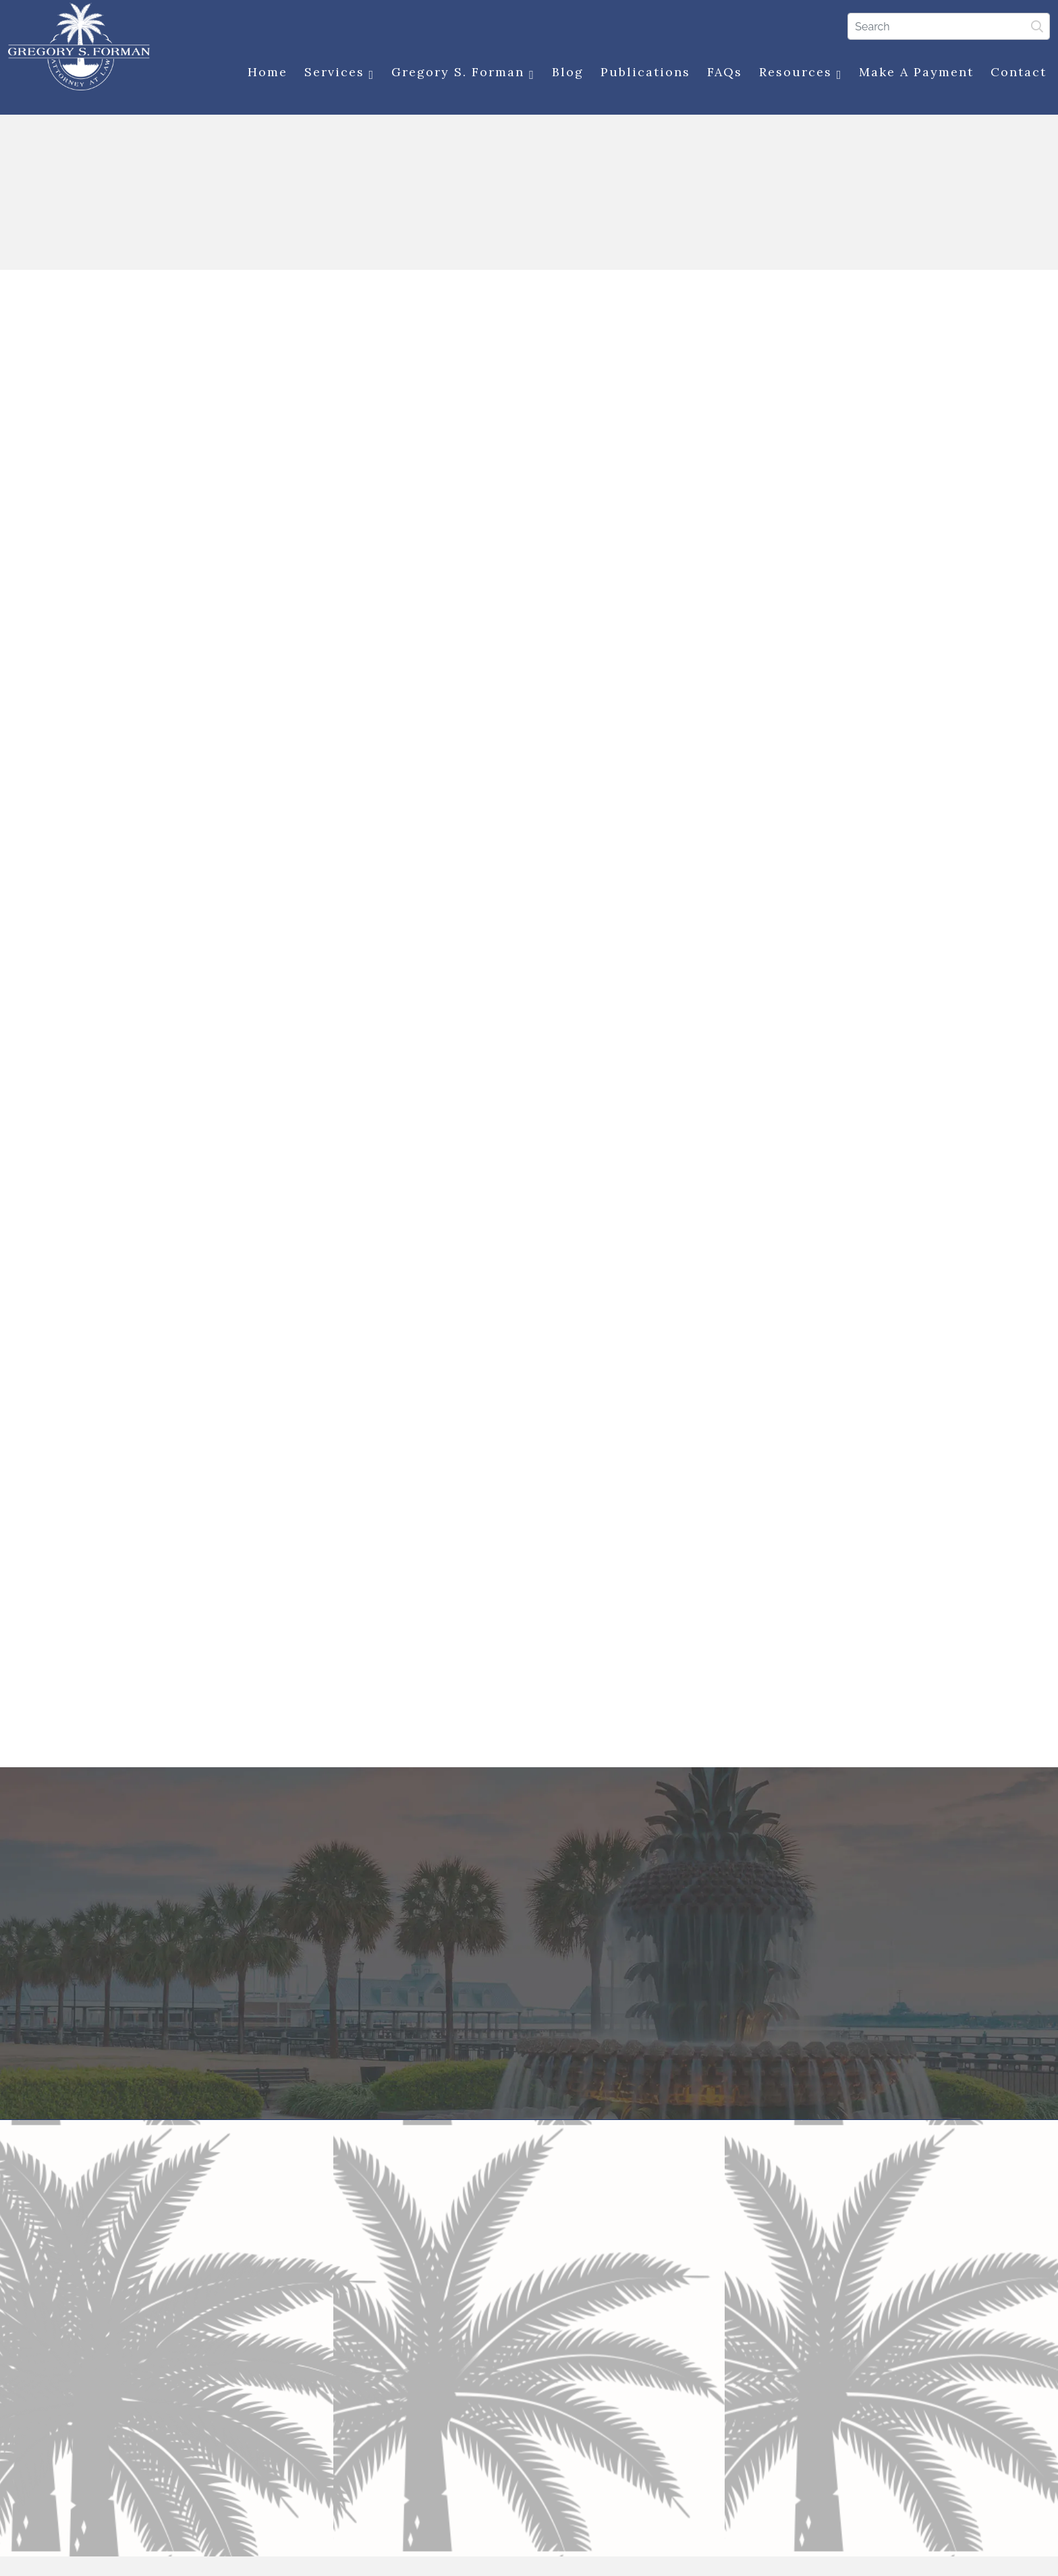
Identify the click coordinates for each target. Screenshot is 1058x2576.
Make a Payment (914, 72)
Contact (1017, 72)
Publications (643, 72)
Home (265, 72)
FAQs (722, 72)
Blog (565, 72)
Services (337, 73)
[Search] (946, 26)
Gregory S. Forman (461, 73)
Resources (798, 73)
